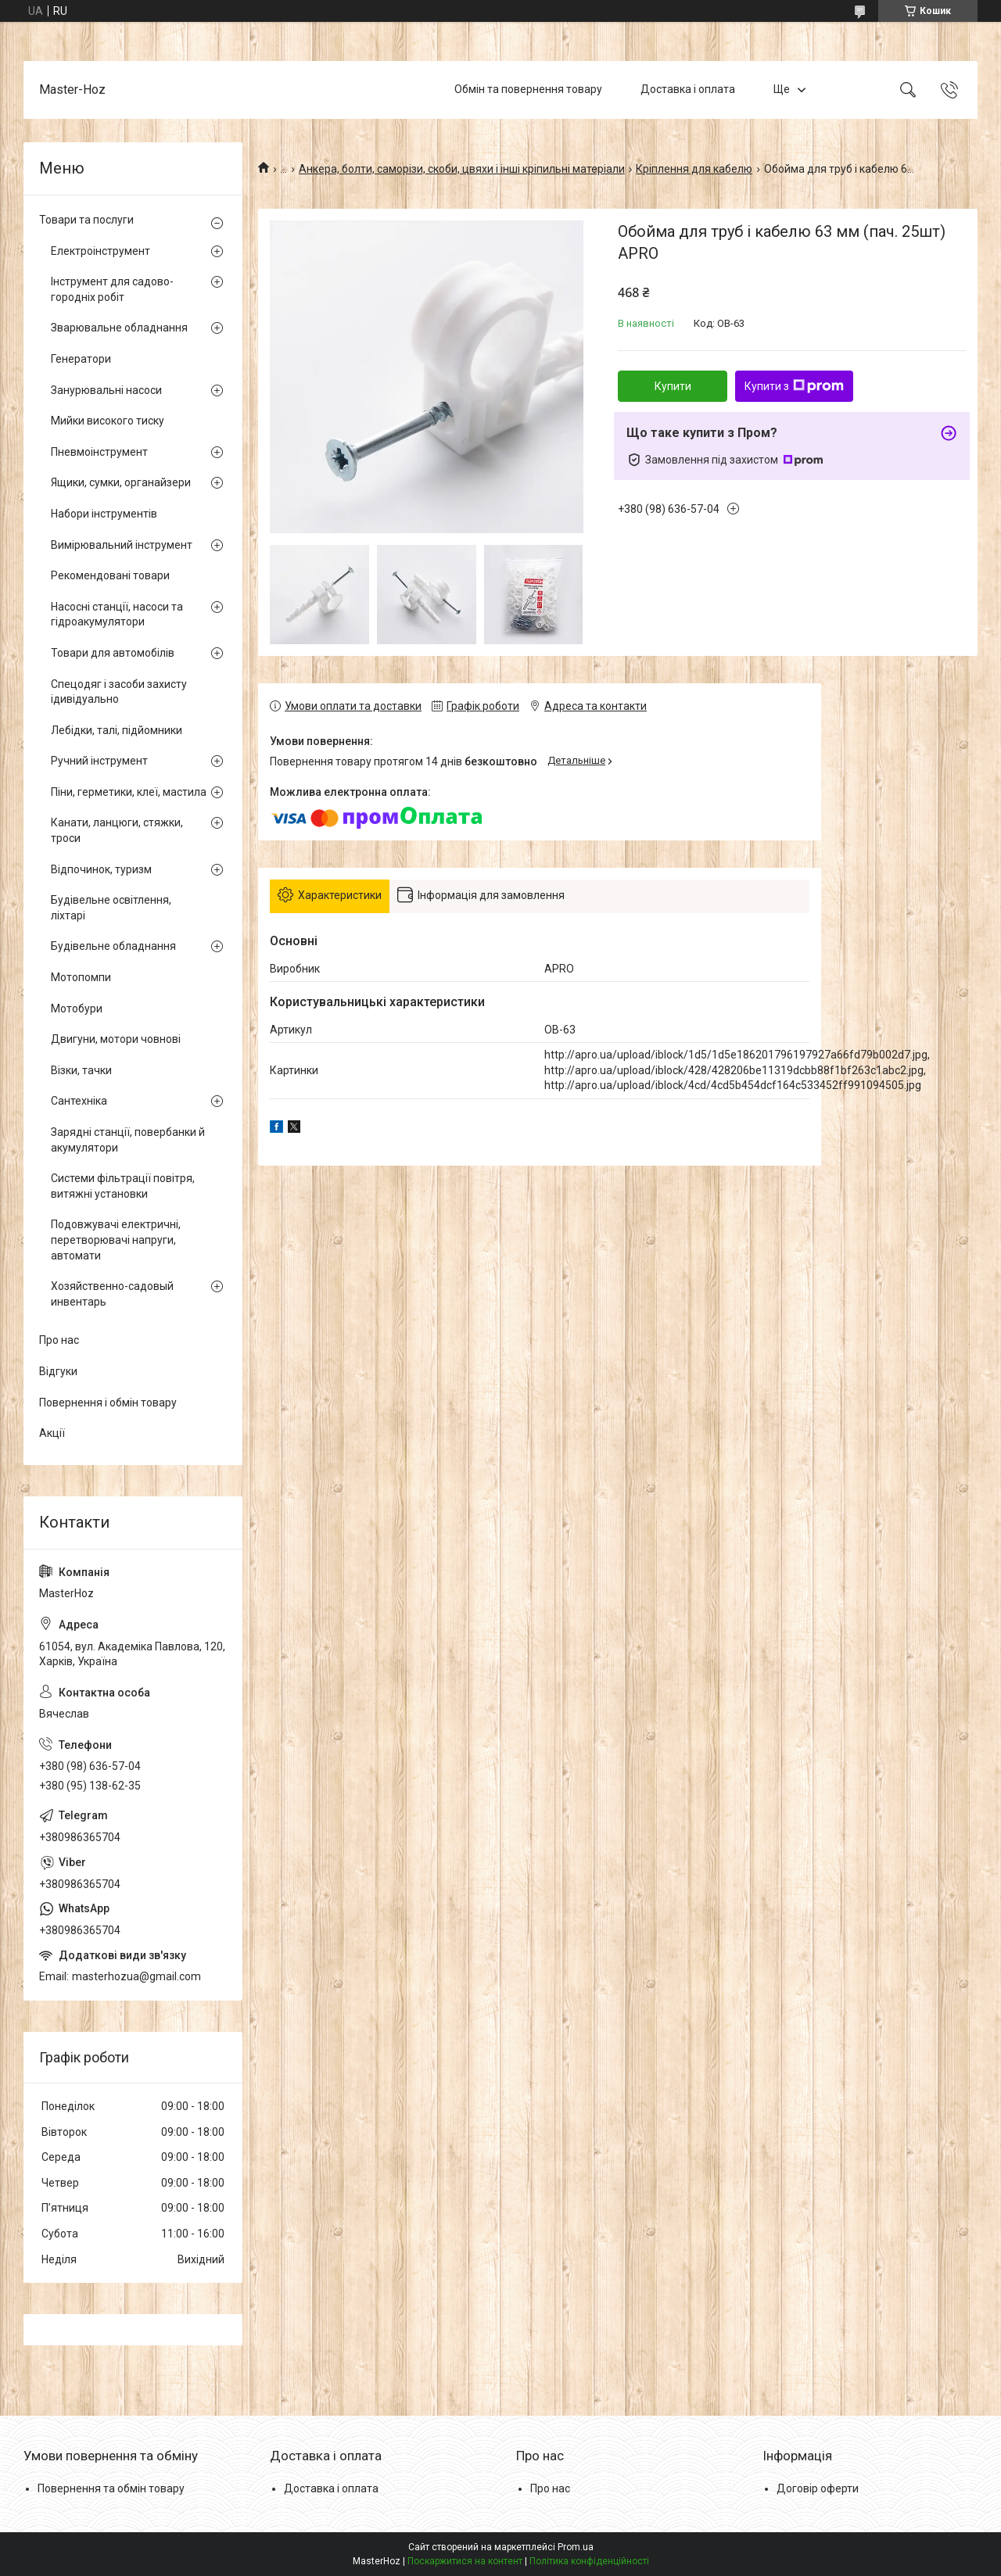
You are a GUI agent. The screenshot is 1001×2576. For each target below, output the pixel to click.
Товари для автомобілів (112, 653)
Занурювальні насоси (106, 390)
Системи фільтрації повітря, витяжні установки (123, 1186)
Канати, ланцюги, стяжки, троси (117, 830)
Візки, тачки (81, 1070)
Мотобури (76, 1008)
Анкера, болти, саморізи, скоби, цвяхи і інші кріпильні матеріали (462, 169)
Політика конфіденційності (589, 2561)
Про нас (59, 1340)
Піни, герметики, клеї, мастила (128, 792)
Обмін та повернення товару (528, 89)
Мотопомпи (81, 977)
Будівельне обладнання (113, 946)
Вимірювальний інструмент (121, 545)
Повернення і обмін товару (108, 1402)
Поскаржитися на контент (464, 2561)
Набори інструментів (104, 513)
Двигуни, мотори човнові (116, 1039)
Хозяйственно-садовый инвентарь (112, 1294)
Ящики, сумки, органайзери (121, 482)
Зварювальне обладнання (119, 327)
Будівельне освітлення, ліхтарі (111, 908)
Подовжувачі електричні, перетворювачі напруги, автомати (116, 1239)
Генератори (81, 359)
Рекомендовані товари (110, 575)
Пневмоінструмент (99, 452)
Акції (52, 1433)
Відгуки (58, 1371)
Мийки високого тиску (107, 420)
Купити (673, 386)
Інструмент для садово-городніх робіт (112, 289)
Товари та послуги (86, 219)
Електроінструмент (100, 251)
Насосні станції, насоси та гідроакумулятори (117, 614)
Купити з (794, 386)
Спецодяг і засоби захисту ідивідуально (119, 692)
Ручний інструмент (99, 760)
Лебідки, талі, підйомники (116, 730)
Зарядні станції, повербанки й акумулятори (128, 1140)
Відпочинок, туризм (101, 869)
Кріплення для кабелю (694, 169)
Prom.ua (576, 2547)
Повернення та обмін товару (111, 2488)
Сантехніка (79, 1101)
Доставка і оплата (687, 89)
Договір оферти (818, 2488)
